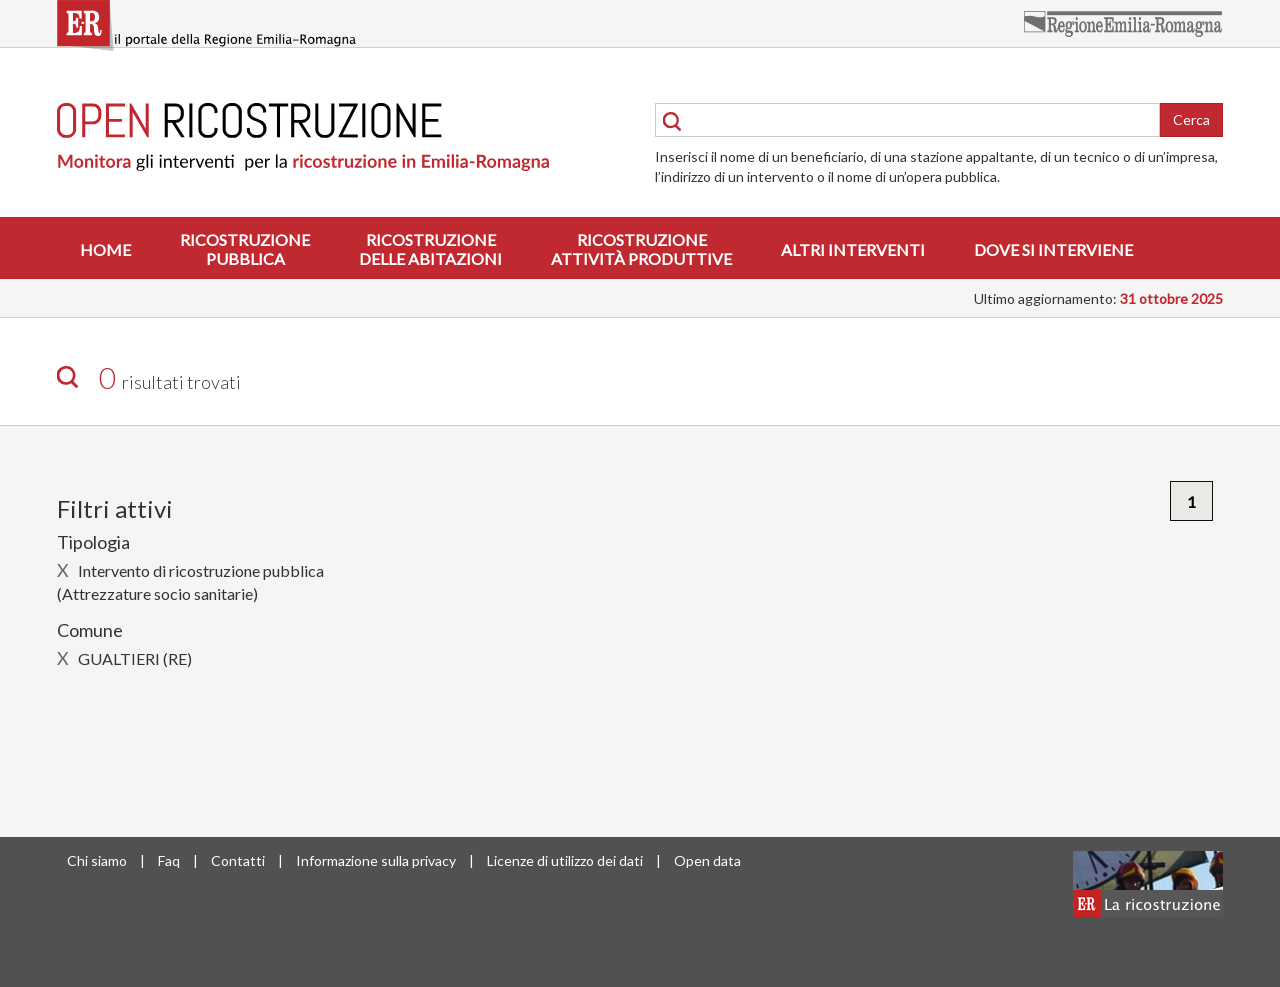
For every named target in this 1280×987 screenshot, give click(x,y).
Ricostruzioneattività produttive (641, 249)
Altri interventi (853, 249)
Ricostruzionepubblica (245, 249)
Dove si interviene (1053, 249)
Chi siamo (97, 860)
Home (105, 249)
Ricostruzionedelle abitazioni (430, 249)
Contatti (238, 860)
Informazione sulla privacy (376, 860)
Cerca (1191, 119)
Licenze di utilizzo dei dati (565, 860)
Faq (169, 860)
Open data (707, 860)
